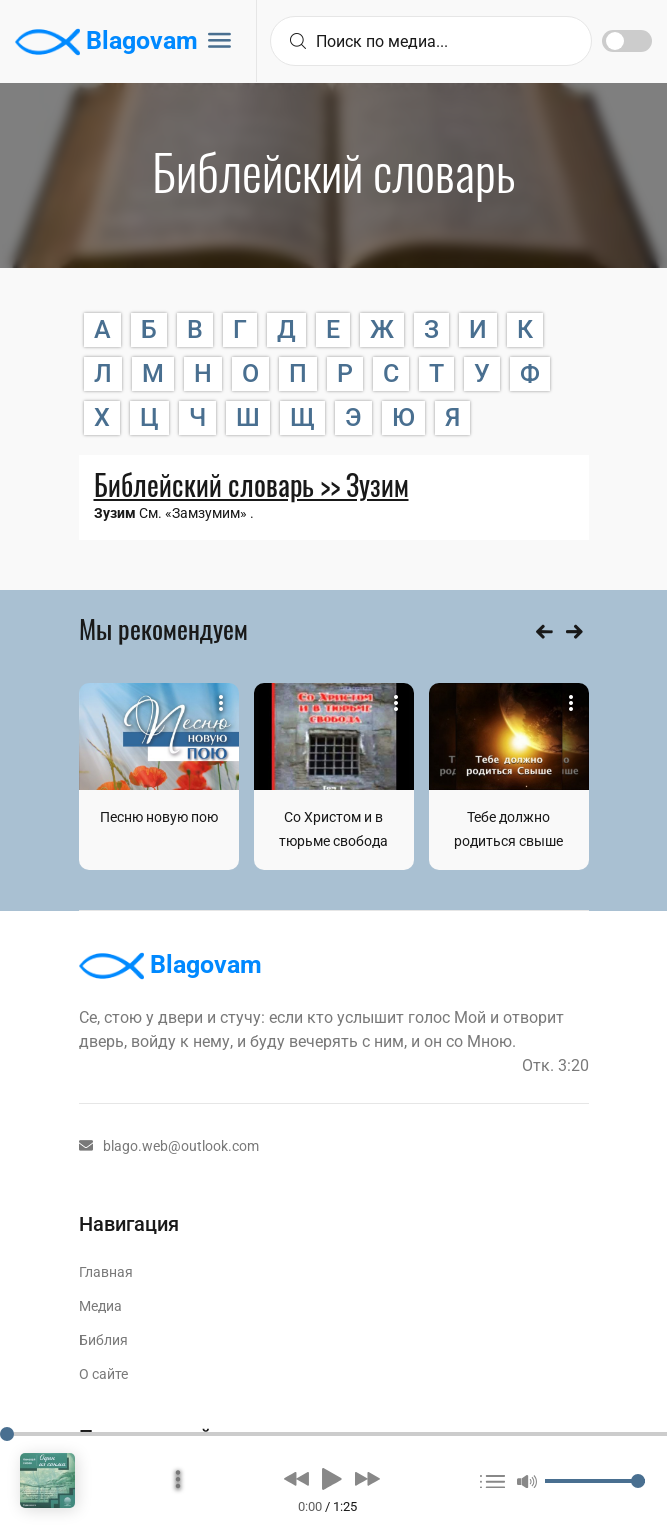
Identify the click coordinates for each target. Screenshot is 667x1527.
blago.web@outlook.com (169, 1146)
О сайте (103, 1374)
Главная (106, 1272)
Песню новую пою (159, 817)
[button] (296, 1478)
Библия (103, 1340)
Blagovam (106, 42)
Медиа (100, 1306)
